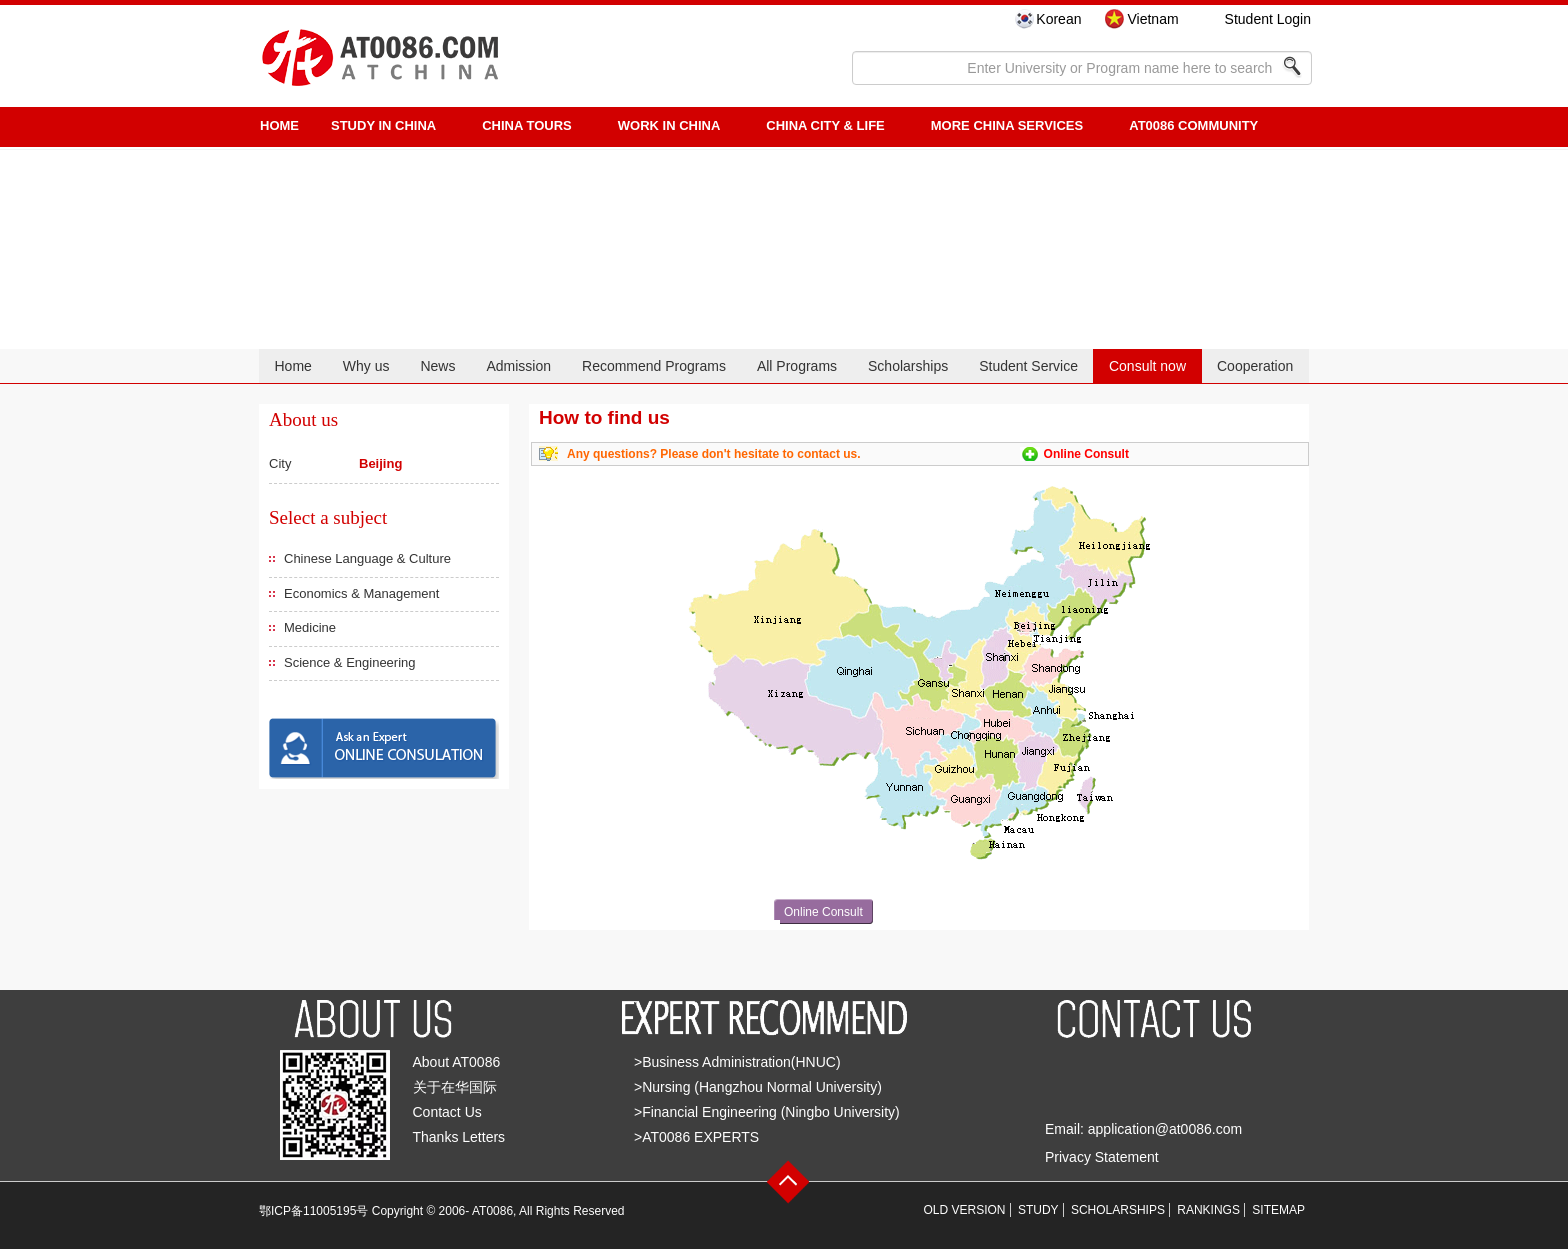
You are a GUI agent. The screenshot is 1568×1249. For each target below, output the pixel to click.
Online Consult (1086, 454)
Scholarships (908, 366)
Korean (1058, 19)
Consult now (1147, 366)
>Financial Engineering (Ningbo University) (767, 1112)
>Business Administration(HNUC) (737, 1062)
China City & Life (825, 125)
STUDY (1038, 1210)
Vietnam (1152, 19)
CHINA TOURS (527, 125)
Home (292, 366)
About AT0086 (457, 1062)
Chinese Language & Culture (367, 558)
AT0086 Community (1193, 125)
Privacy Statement (1102, 1157)
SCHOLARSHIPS (1118, 1210)
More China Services (1007, 125)
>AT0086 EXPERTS (696, 1137)
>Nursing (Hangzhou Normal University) (758, 1087)
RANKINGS (1208, 1210)
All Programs (797, 366)
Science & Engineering (350, 662)
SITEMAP (1278, 1210)
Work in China (669, 125)
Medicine (310, 627)
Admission (518, 366)
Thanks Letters (459, 1137)
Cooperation (1255, 366)
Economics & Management (361, 593)
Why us (366, 366)
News (437, 366)
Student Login (1268, 19)
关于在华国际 (455, 1087)
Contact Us (447, 1112)
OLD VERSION (965, 1210)
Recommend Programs (654, 366)
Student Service (1028, 366)
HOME (279, 125)
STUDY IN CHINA (383, 125)
